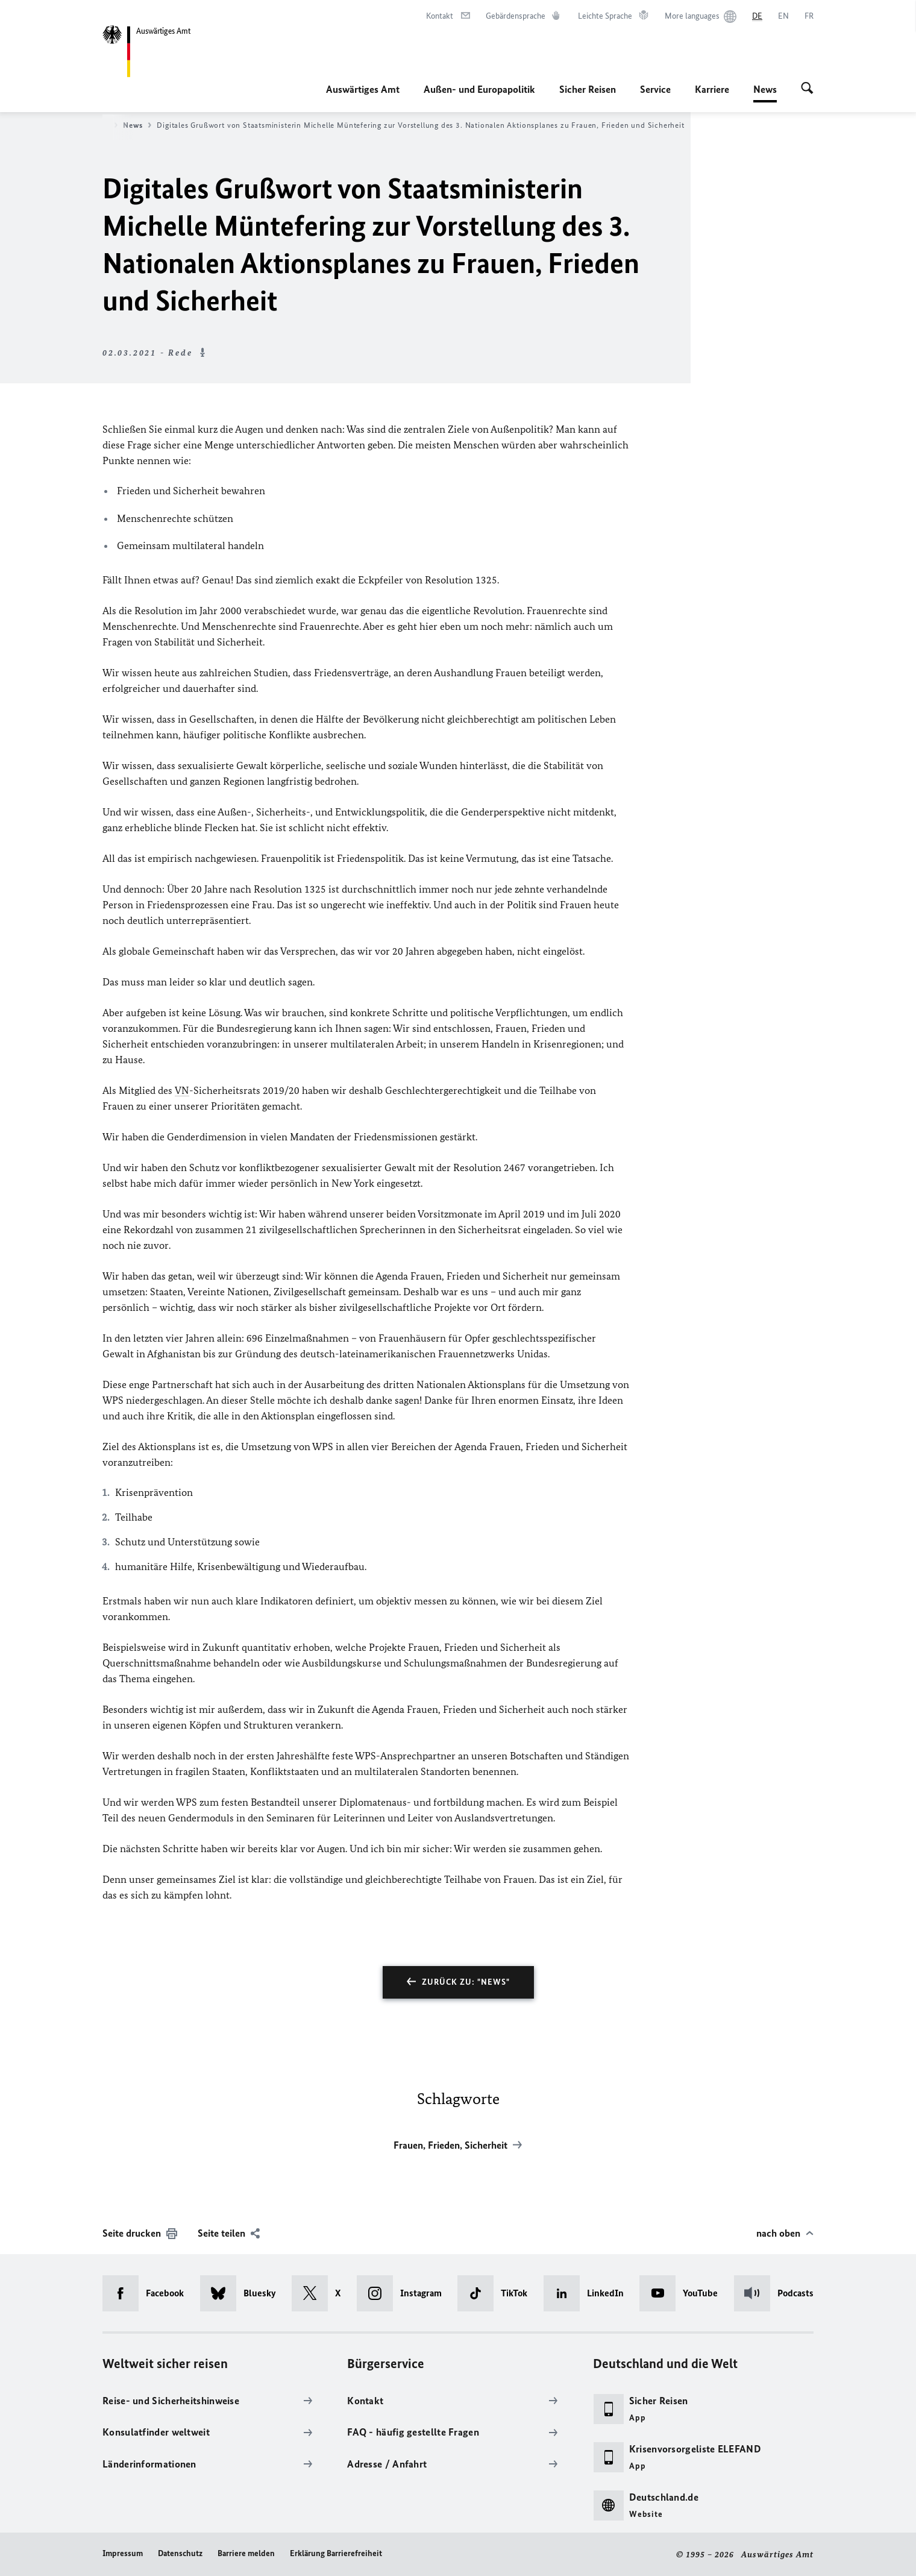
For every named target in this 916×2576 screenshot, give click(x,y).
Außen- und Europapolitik (479, 89)
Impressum (122, 2553)
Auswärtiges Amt (363, 89)
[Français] (809, 16)
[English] (783, 16)
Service (655, 89)
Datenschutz (180, 2553)
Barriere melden (246, 2553)
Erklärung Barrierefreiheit (336, 2553)
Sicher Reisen (587, 89)
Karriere (712, 89)
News (765, 89)
